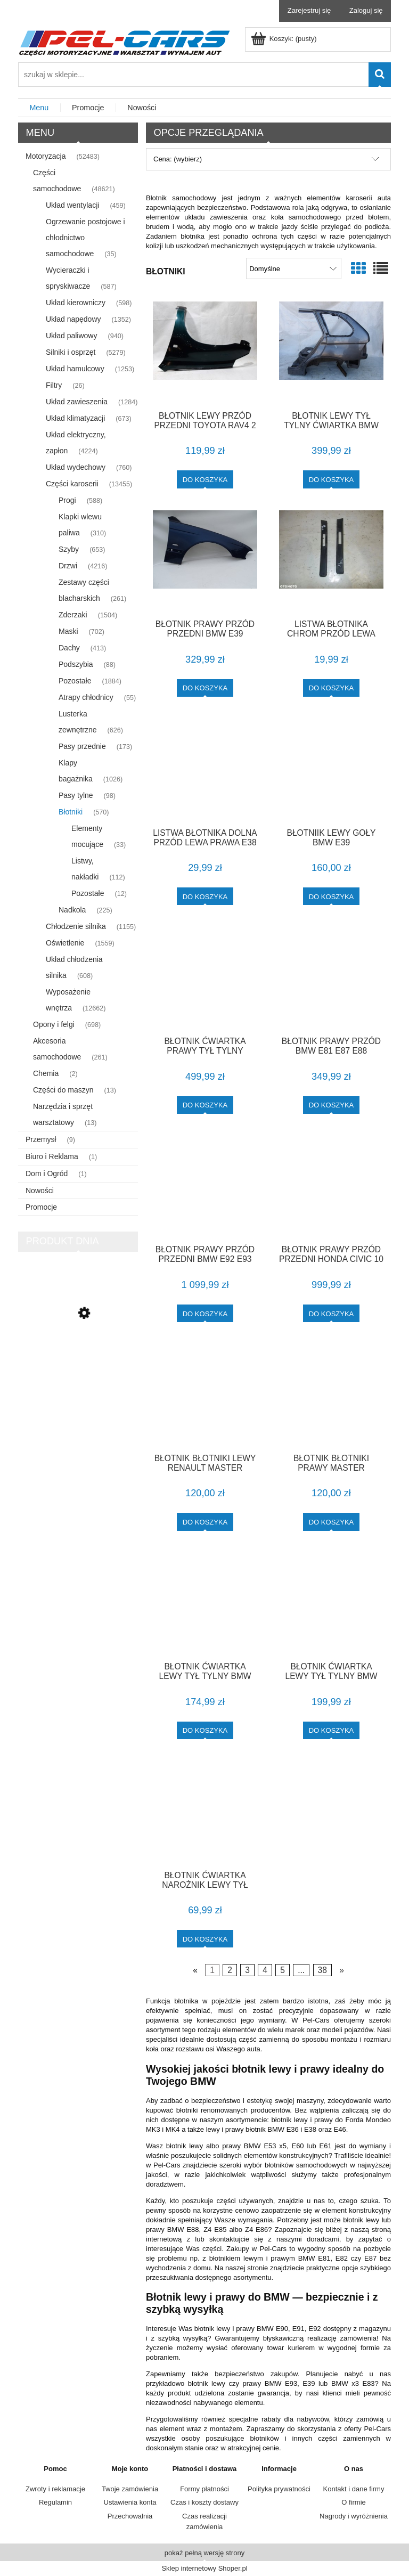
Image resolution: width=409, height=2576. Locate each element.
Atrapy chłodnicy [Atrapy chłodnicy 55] (86, 697)
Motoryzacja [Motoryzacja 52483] (46, 156)
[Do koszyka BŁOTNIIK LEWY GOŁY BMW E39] (331, 896)
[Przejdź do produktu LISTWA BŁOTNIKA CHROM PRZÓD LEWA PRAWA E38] (331, 561)
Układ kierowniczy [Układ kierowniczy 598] (75, 302)
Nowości (40, 1190)
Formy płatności (204, 2489)
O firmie (353, 2502)
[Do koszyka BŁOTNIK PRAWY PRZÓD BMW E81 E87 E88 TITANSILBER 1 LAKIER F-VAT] (331, 1105)
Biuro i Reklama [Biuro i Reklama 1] (52, 1156)
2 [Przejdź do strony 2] (229, 1970)
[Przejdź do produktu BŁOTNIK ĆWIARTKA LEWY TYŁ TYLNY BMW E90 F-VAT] (331, 1603)
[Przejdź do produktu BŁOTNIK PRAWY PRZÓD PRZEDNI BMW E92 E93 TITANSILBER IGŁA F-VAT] (205, 1186)
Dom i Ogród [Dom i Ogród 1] (47, 1173)
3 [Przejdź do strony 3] (247, 1970)
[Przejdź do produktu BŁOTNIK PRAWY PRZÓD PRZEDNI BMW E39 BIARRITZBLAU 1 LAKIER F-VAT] (205, 561)
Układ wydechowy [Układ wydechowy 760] (75, 467)
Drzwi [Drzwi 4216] (68, 565)
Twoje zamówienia (130, 2489)
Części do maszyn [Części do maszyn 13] (63, 1090)
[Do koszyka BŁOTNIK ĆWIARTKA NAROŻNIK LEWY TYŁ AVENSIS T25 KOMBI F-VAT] (205, 1938)
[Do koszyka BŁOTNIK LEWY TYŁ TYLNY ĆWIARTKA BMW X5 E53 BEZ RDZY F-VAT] (331, 479)
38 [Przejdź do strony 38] (321, 1970)
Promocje (41, 1207)
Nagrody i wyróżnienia (354, 2516)
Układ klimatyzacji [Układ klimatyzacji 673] (75, 418)
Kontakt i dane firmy (354, 2489)
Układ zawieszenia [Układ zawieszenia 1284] (77, 401)
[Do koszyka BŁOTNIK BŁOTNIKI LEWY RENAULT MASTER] (205, 1521)
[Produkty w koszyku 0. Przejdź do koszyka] (284, 39)
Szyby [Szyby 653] (69, 549)
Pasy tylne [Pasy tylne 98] (76, 795)
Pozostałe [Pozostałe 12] (87, 893)
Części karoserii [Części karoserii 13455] (72, 483)
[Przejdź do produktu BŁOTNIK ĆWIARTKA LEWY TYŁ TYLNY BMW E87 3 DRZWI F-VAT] (205, 1603)
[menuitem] (39, 108)
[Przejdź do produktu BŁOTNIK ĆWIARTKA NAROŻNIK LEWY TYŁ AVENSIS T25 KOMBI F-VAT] (205, 1811)
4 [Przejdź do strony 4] (265, 1970)
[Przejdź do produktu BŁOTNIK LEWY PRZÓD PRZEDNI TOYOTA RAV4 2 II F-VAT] (205, 352)
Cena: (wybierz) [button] (177, 159)
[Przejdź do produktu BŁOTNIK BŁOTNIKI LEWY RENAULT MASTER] (205, 1394)
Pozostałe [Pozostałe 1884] (75, 680)
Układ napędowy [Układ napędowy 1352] (73, 319)
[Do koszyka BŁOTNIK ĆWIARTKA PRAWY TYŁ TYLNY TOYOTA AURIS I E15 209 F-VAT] (205, 1105)
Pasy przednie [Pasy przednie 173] (82, 746)
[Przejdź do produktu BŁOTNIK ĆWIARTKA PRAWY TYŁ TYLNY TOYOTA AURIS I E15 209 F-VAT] (205, 977)
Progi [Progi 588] (67, 500)
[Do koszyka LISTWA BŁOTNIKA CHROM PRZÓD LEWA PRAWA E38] (331, 688)
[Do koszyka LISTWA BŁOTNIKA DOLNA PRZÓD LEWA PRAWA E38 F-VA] (205, 896)
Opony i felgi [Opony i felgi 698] (54, 1024)
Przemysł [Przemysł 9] (41, 1139)
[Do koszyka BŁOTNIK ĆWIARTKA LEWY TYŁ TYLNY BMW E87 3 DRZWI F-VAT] (205, 1730)
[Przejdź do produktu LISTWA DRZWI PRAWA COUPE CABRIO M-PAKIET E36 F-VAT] (78, 1359)
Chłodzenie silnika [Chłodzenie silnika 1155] (76, 926)
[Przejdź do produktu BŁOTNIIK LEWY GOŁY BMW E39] (331, 769)
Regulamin (55, 2502)
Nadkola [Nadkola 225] (72, 910)
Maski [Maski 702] (68, 631)
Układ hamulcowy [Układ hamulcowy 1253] (75, 368)
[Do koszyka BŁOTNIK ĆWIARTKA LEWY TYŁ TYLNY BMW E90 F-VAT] (331, 1730)
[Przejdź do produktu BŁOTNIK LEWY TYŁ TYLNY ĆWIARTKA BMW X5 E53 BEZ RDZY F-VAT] (331, 352)
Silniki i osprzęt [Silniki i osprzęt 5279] (70, 352)
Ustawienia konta (130, 2502)
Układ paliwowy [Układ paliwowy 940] (71, 335)
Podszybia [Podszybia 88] (76, 664)
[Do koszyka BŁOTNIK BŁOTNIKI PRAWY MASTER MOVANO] (331, 1521)
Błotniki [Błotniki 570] (71, 812)
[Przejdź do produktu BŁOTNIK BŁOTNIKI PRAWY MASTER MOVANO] (331, 1394)
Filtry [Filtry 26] (54, 385)
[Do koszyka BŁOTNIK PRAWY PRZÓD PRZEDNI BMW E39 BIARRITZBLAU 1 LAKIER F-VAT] (205, 688)
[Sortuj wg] (293, 268)
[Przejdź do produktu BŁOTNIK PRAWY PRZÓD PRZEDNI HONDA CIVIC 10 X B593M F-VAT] (331, 1186)
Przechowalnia (130, 2516)
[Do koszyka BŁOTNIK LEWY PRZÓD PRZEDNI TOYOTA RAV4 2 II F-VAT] (205, 479)
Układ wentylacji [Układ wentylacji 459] (72, 205)
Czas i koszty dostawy (204, 2502)
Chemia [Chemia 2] (46, 1073)
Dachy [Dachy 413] (69, 647)
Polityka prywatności (279, 2489)
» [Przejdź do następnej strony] (341, 1970)
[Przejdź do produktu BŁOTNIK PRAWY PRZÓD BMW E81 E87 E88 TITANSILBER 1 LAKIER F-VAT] (331, 977)
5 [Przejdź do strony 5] (282, 1970)
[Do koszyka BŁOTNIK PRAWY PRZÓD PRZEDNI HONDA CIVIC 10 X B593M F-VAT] (331, 1313)
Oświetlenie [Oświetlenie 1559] (65, 943)
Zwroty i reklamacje (55, 2489)
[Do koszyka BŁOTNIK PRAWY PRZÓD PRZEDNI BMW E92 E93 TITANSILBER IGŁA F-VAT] (205, 1313)
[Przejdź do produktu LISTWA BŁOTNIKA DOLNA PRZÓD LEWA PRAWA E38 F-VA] (205, 769)
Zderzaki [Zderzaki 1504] (73, 614)
